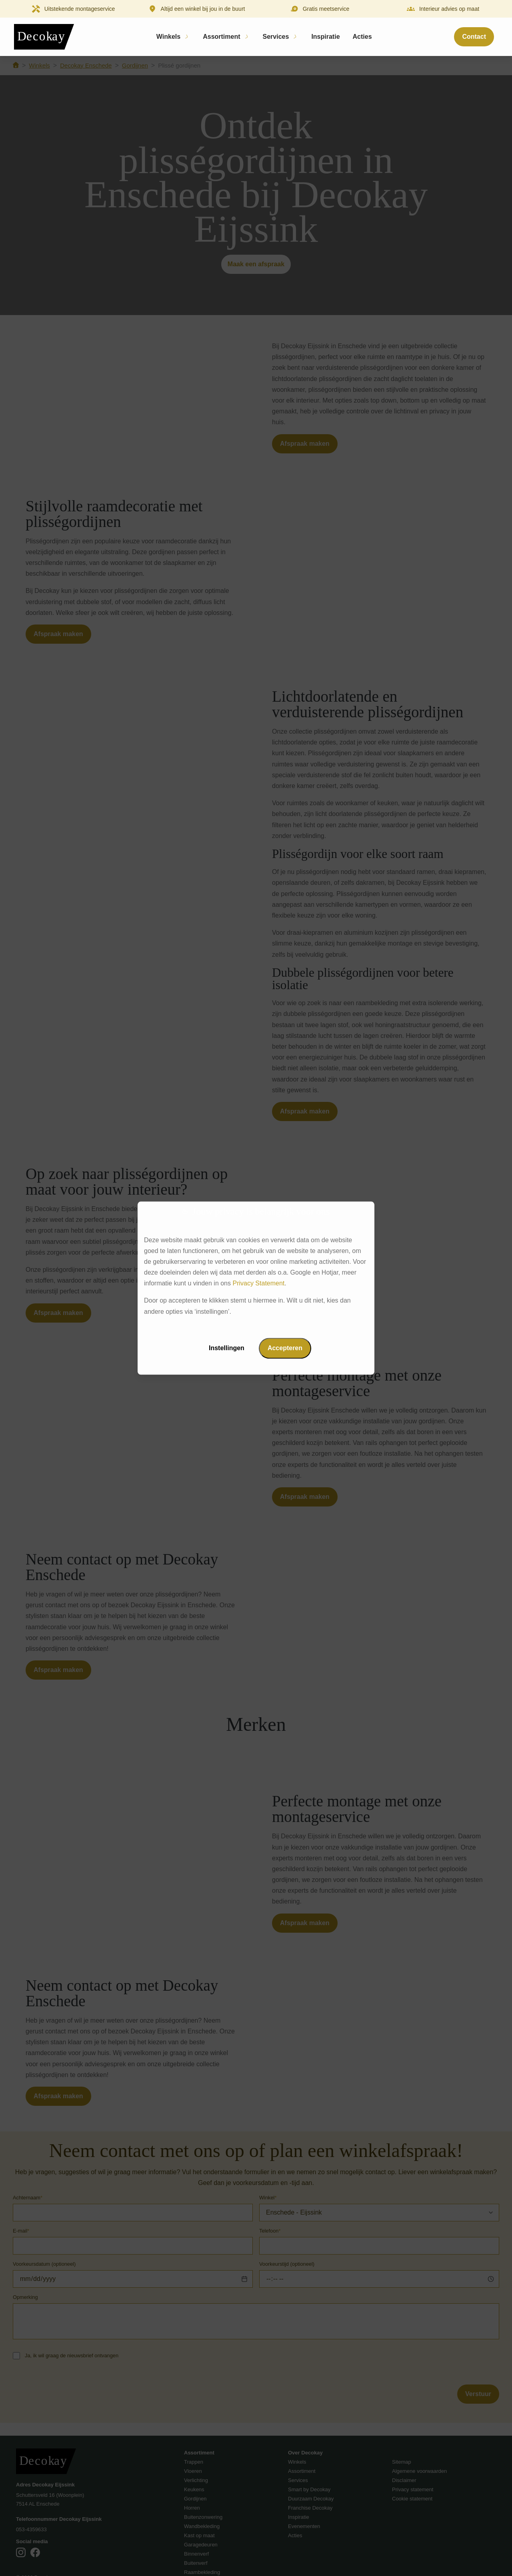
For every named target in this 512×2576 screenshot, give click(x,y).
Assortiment (221, 37)
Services (276, 37)
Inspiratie (325, 37)
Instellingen (226, 1348)
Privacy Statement (258, 1283)
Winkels (168, 37)
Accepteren (285, 1348)
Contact (474, 36)
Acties (362, 37)
